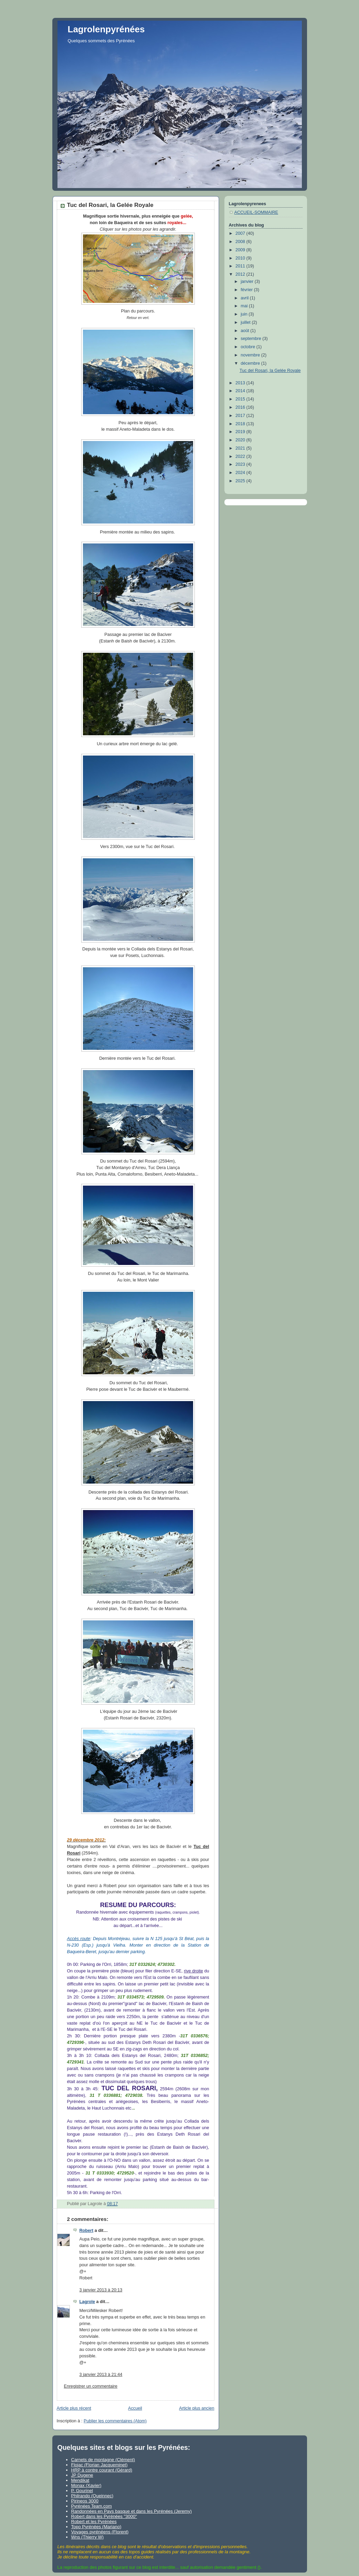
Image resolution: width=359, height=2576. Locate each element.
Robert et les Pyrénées (94, 2521)
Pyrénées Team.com (91, 2506)
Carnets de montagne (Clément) (103, 2459)
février (247, 289)
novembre (251, 355)
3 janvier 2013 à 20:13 (101, 2290)
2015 (240, 399)
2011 (240, 266)
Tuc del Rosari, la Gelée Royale (270, 370)
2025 (240, 480)
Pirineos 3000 (85, 2500)
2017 (240, 415)
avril (245, 298)
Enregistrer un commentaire (91, 2386)
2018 (240, 423)
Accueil (135, 2408)
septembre (251, 338)
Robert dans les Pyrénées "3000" (104, 2516)
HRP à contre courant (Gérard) (102, 2470)
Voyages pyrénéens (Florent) (100, 2531)
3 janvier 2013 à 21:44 (101, 2374)
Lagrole (87, 2301)
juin (245, 314)
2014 (240, 390)
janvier (248, 281)
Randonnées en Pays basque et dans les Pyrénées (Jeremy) (131, 2511)
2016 (240, 407)
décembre (251, 363)
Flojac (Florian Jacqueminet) (99, 2464)
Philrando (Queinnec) (92, 2495)
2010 (240, 258)
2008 (240, 241)
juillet (246, 322)
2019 (240, 431)
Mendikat (80, 2480)
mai (245, 306)
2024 (240, 472)
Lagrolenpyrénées (106, 29)
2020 (240, 440)
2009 (240, 249)
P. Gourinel (82, 2490)
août (245, 330)
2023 (240, 464)
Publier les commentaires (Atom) (115, 2421)
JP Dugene (82, 2475)
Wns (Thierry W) (87, 2537)
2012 (240, 274)
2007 (240, 233)
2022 (240, 456)
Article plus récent (74, 2408)
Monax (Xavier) (86, 2485)
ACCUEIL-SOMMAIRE (256, 212)
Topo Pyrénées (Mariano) (96, 2526)
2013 (240, 383)
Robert (87, 2230)
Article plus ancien (196, 2408)
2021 (240, 448)
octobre (248, 346)
